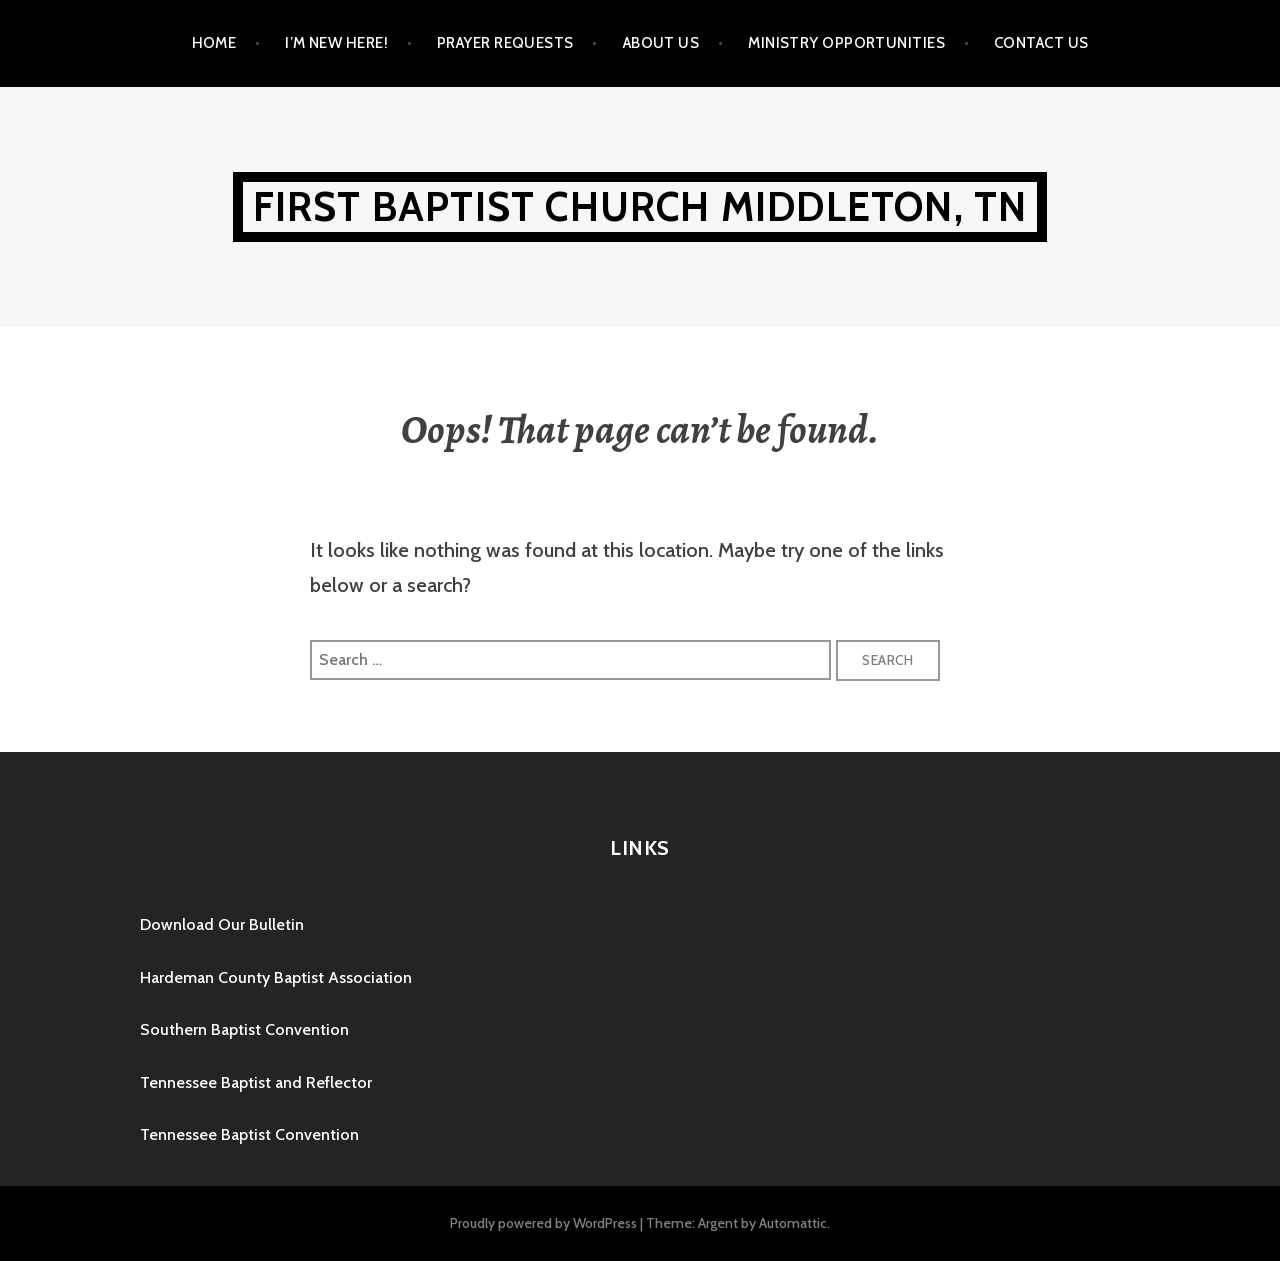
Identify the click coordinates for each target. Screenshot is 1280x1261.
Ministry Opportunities (846, 43)
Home (214, 43)
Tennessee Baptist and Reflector (256, 1082)
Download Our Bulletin (222, 924)
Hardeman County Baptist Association (276, 977)
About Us (661, 43)
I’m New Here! (336, 43)
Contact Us (1041, 43)
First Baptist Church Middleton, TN (640, 206)
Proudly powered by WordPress (543, 1223)
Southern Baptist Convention (244, 1029)
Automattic (793, 1223)
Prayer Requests (505, 43)
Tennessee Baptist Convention (249, 1134)
